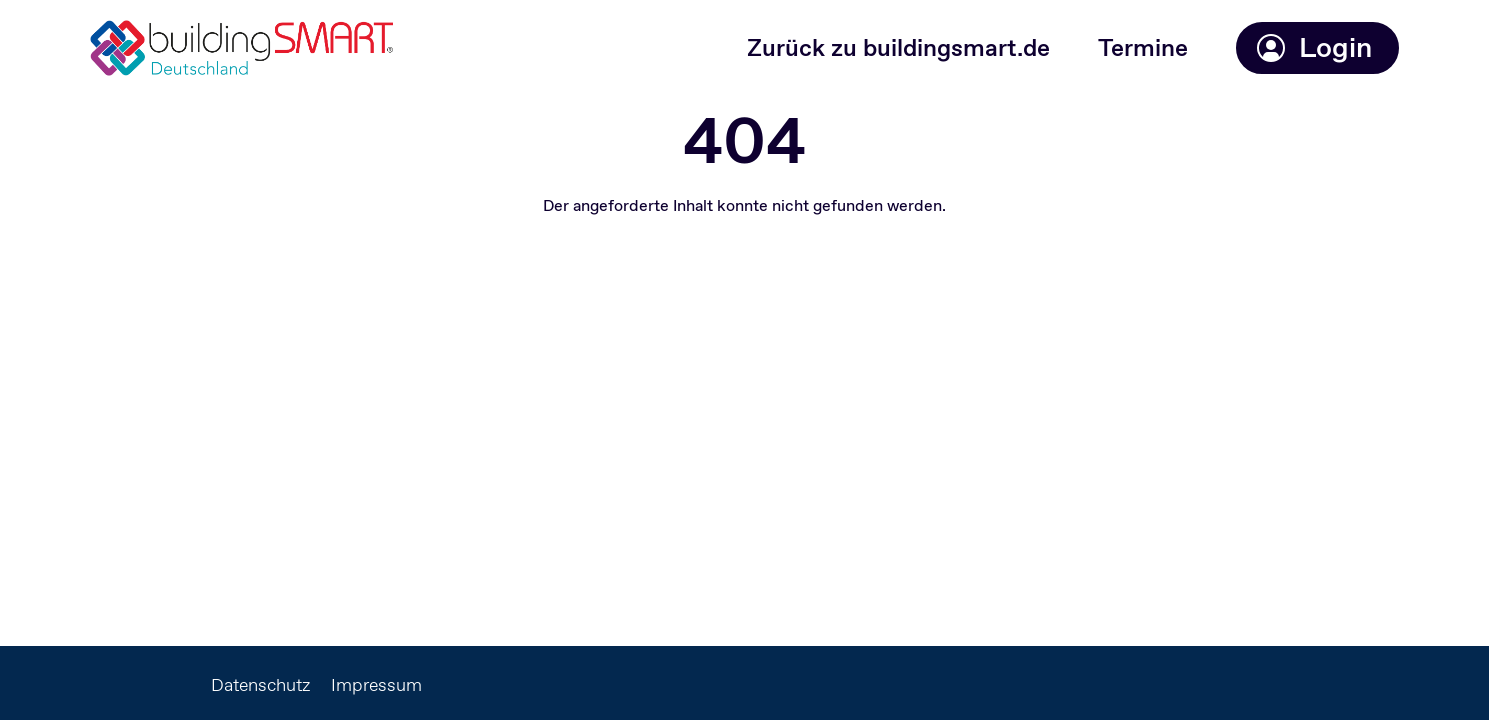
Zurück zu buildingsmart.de (898, 47)
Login (1313, 47)
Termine (1143, 47)
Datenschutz (261, 685)
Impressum (376, 685)
